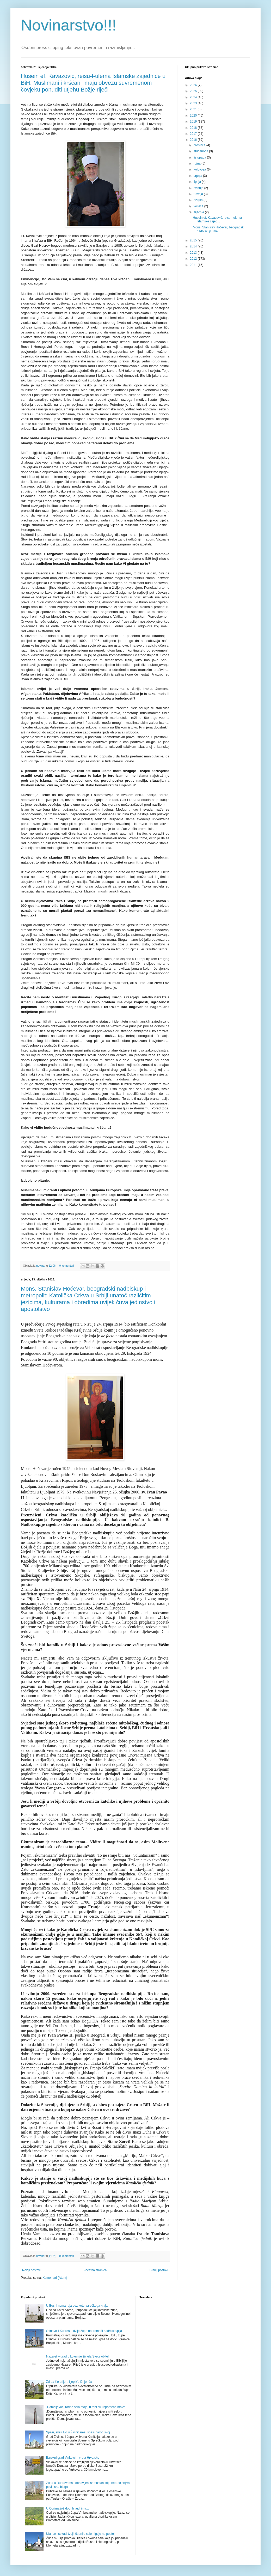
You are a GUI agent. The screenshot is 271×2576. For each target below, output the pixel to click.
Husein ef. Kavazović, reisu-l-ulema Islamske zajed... (217, 219)
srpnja (198, 176)
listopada (200, 157)
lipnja (198, 182)
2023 (194, 103)
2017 (194, 134)
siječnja (199, 212)
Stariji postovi (159, 2270)
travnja (199, 194)
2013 (194, 252)
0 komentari (66, 1265)
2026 (194, 85)
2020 (194, 115)
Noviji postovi (31, 2270)
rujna (197, 163)
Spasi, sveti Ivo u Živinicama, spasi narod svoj (78, 2432)
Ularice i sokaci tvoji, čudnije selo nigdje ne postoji (80, 2534)
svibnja (199, 188)
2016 (194, 140)
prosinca (200, 145)
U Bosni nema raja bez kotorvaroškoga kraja (77, 2305)
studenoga (201, 151)
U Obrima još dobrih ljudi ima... (67, 2508)
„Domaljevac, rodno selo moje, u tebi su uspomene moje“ (85, 2407)
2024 (194, 97)
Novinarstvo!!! (68, 25)
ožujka (199, 200)
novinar (41, 1265)
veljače (199, 206)
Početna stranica (95, 2270)
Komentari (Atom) (54, 2278)
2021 (194, 109)
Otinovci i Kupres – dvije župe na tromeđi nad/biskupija (84, 2331)
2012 (194, 258)
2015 (194, 240)
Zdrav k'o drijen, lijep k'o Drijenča (69, 2382)
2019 (194, 121)
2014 (194, 246)
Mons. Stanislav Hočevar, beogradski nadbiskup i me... (218, 229)
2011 (194, 265)
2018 (194, 128)
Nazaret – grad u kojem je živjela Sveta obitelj (77, 2356)
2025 (194, 91)
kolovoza (200, 169)
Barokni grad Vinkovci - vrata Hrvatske (72, 2457)
